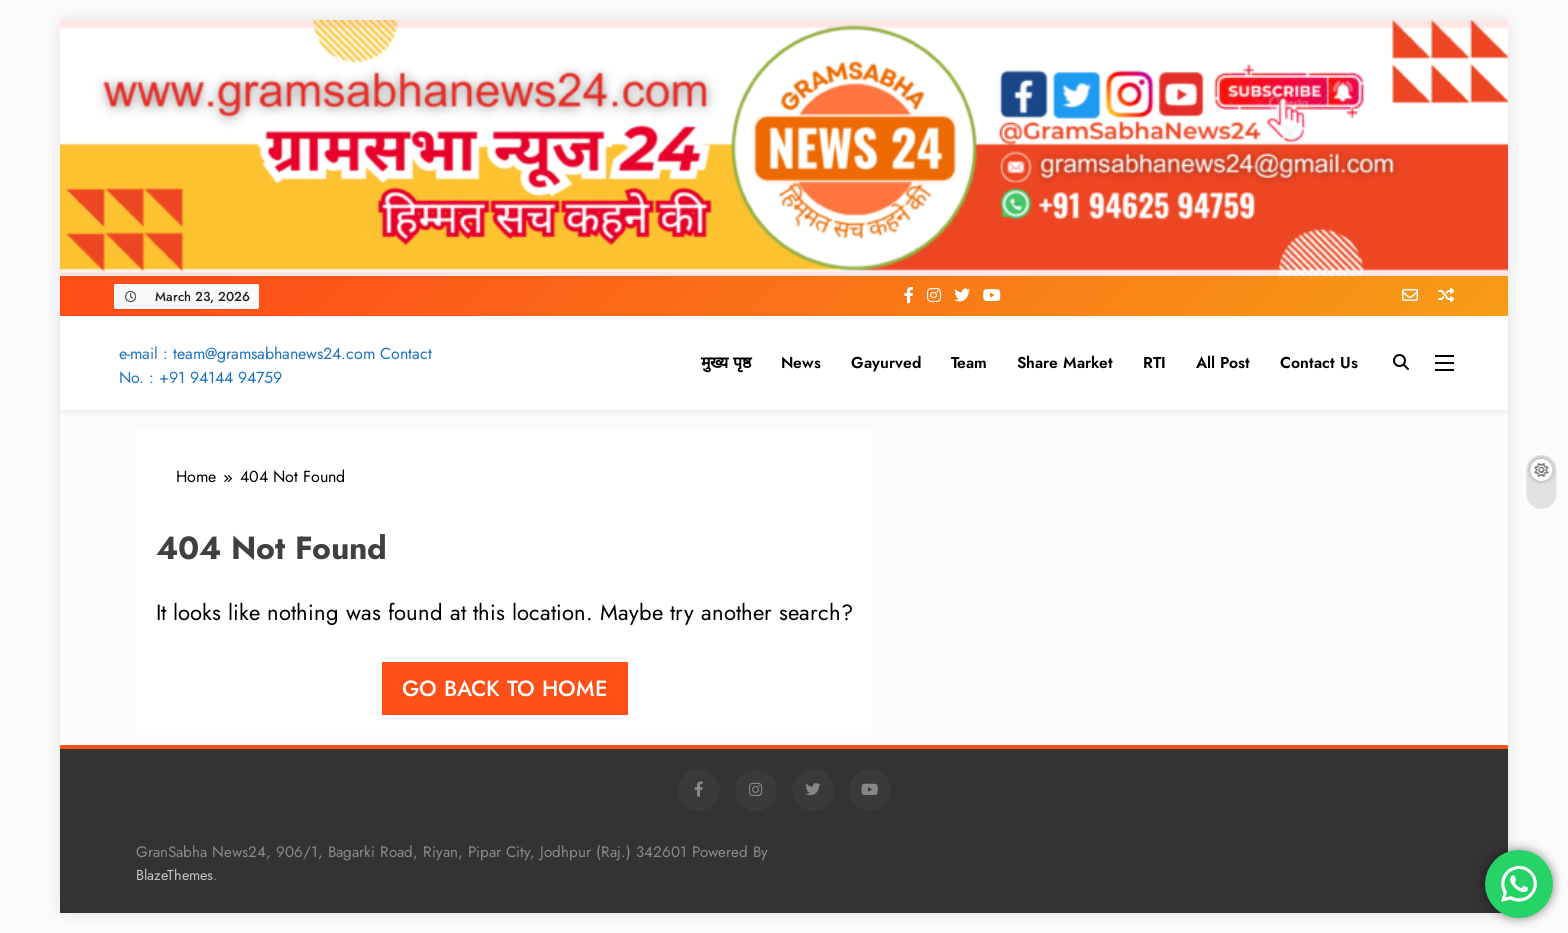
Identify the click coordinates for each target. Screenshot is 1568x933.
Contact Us (1319, 362)
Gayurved (886, 362)
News (801, 362)
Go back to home (505, 688)
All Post (1223, 362)
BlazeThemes (174, 875)
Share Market (1065, 362)
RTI (1154, 362)
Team (969, 362)
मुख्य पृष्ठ (726, 362)
